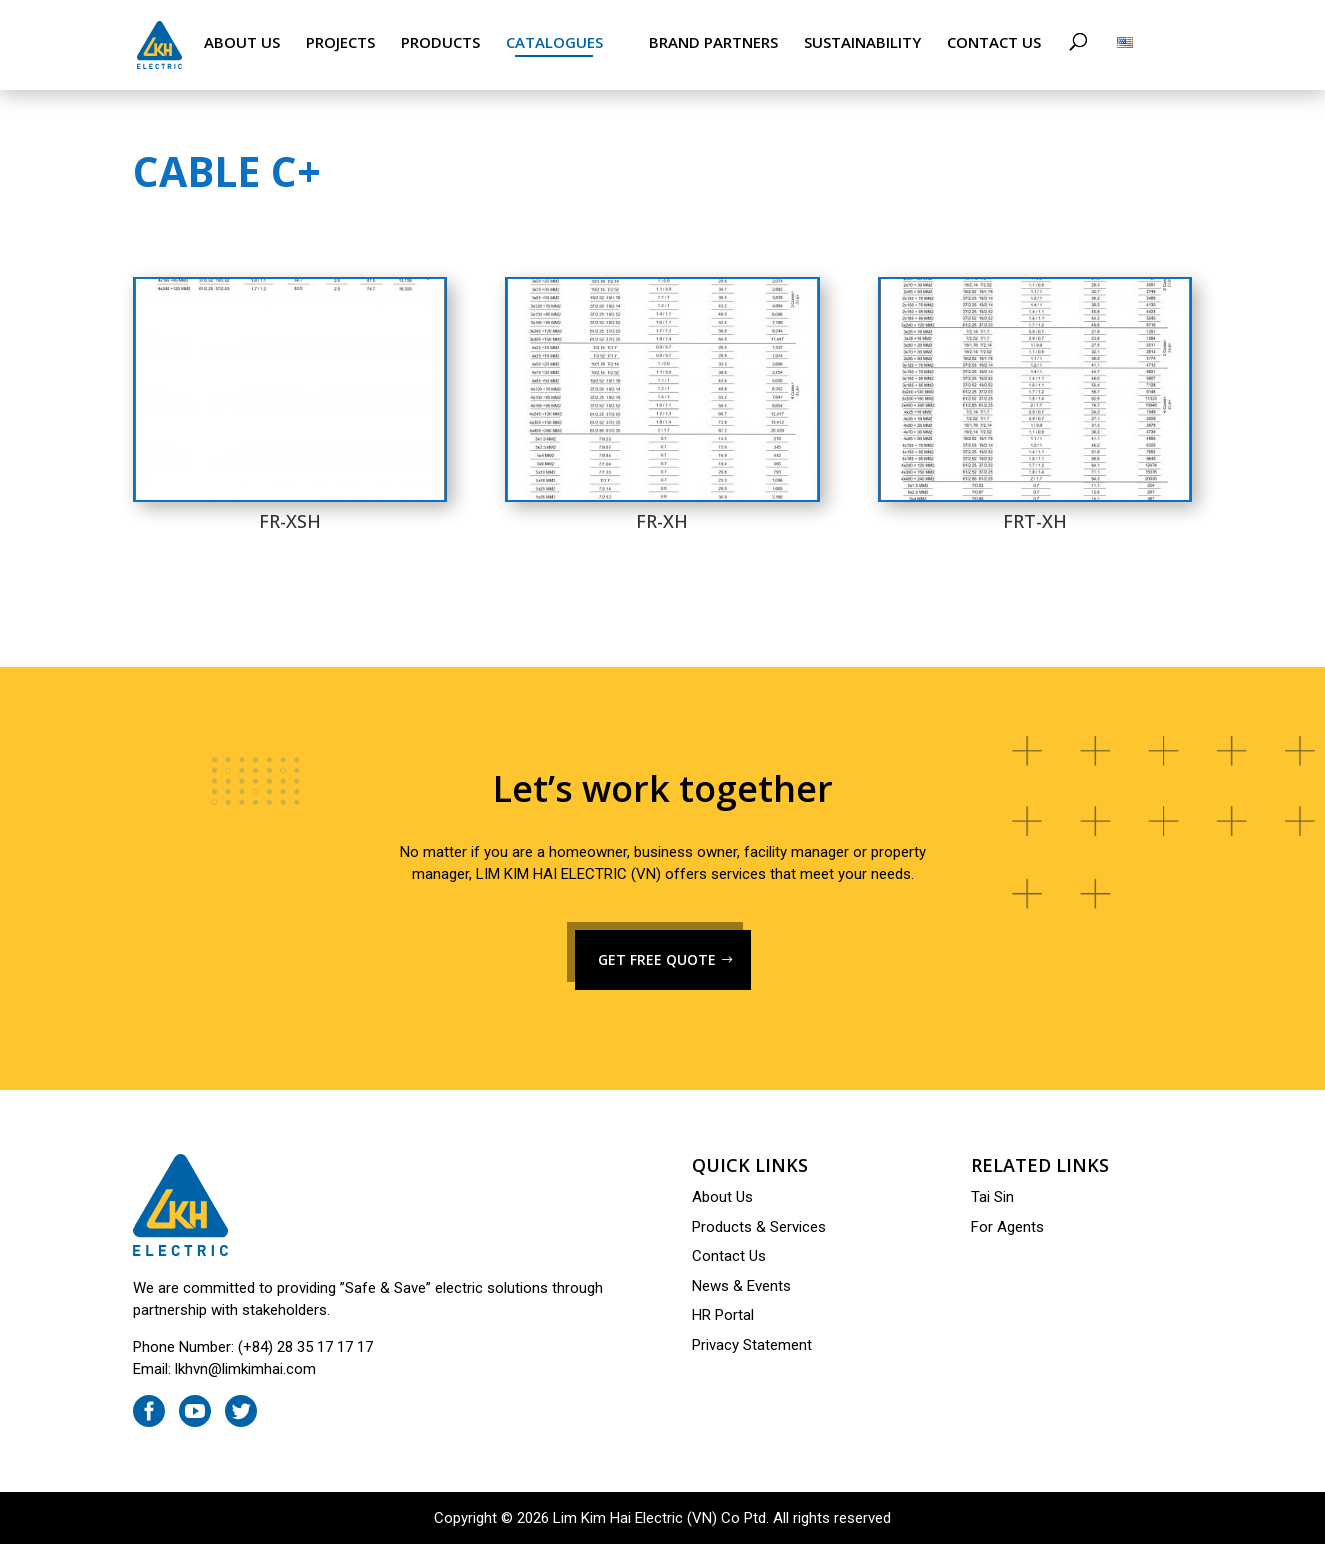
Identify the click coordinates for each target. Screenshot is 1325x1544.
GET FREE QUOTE (657, 959)
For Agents (1007, 1227)
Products (440, 42)
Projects (340, 42)
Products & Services (759, 1227)
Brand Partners (713, 42)
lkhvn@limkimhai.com (245, 1369)
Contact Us (994, 42)
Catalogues (554, 42)
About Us (242, 42)
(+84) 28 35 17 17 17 (305, 1347)
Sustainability (862, 42)
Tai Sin (992, 1197)
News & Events (741, 1286)
